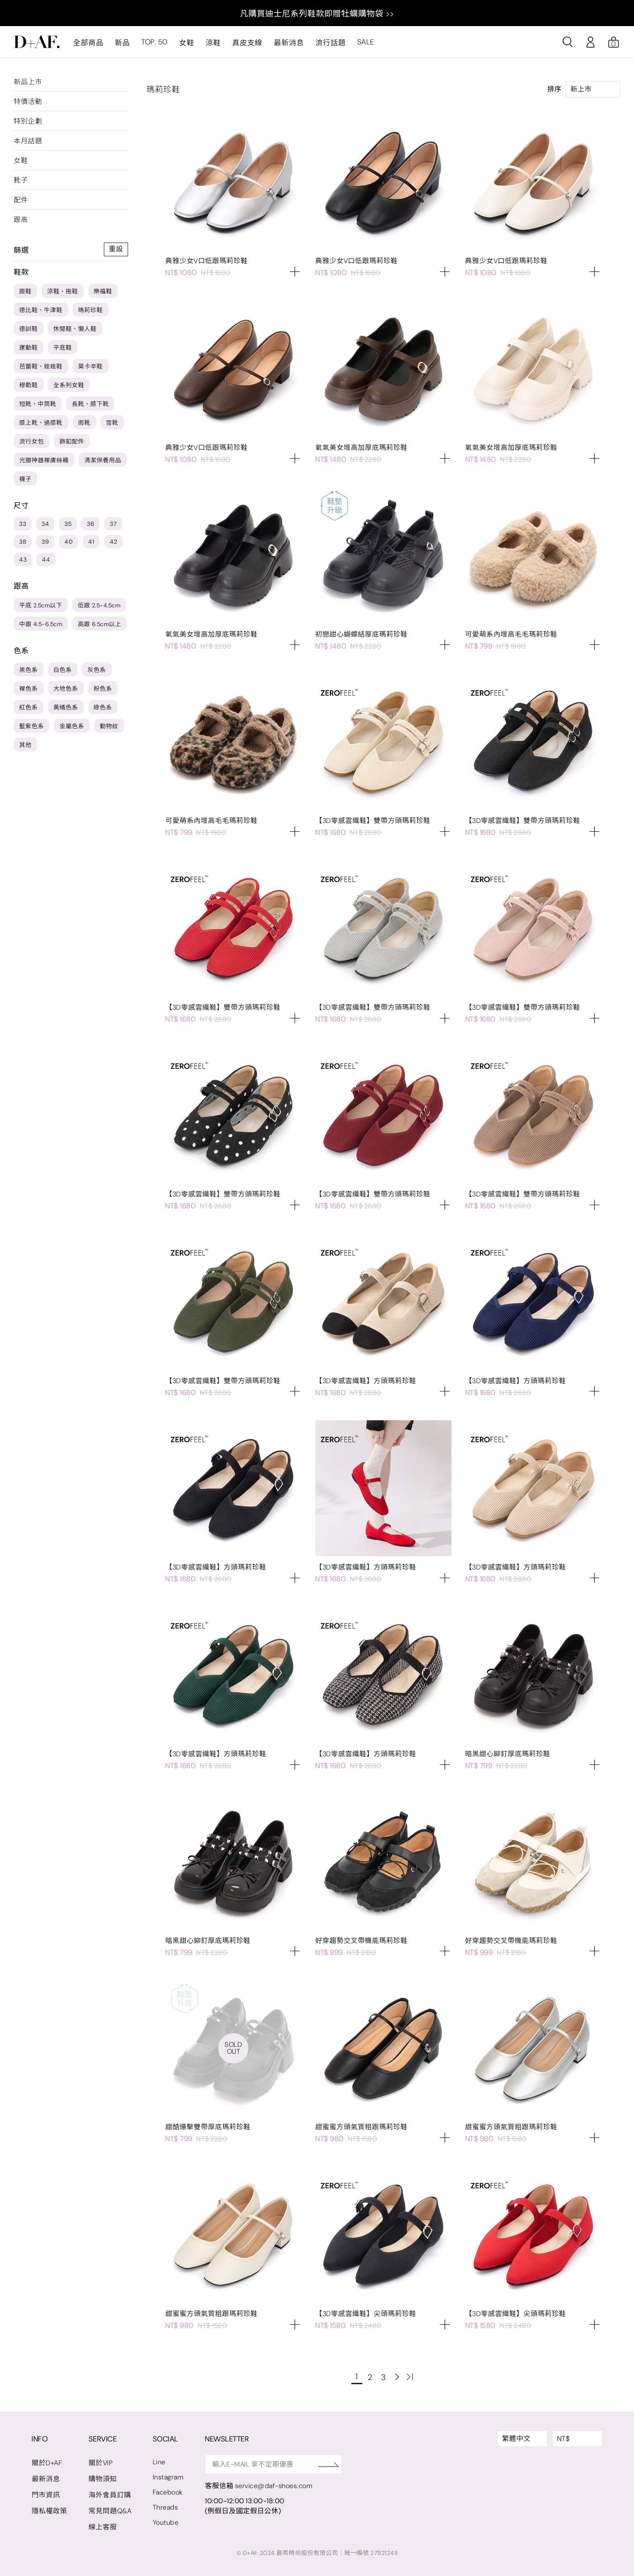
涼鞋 (212, 43)
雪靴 (112, 423)
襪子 (25, 479)
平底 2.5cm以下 (40, 605)
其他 (25, 745)
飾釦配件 (71, 441)
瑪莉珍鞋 (90, 310)
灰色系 (96, 670)
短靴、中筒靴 (37, 404)
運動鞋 (28, 348)
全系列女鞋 (69, 385)
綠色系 (103, 707)
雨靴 (84, 423)
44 (46, 559)
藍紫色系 (31, 726)
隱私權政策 (49, 2511)
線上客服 (103, 2527)
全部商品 (88, 43)
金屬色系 (71, 726)
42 (113, 542)
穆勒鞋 (28, 385)
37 (113, 524)
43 (23, 559)
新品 (122, 43)
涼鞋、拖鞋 (62, 291)
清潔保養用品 (102, 460)
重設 (116, 249)
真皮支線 (247, 43)
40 (68, 542)
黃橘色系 (66, 707)
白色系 (63, 670)
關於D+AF (47, 2463)
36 (90, 524)
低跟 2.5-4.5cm (99, 605)
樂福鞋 (103, 291)
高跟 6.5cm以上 (99, 624)
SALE (365, 42)
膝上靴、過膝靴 (41, 423)
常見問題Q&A (110, 2511)
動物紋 (109, 726)
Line (159, 2462)
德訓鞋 (28, 329)
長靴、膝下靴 (90, 404)
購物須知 (103, 2479)
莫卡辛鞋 (90, 366)
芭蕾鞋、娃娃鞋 (41, 366)
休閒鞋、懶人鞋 (75, 329)
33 (22, 524)
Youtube (166, 2522)
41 (91, 542)
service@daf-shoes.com (275, 2485)
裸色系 (28, 689)
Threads (166, 2507)
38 (22, 542)
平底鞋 (63, 348)
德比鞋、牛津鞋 (41, 310)
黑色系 (28, 670)
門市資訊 (46, 2495)
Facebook (168, 2492)
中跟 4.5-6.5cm (40, 624)
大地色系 (66, 689)
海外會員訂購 (110, 2495)
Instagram (169, 2477)
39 (45, 542)
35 (67, 524)
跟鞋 (25, 291)
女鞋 (186, 43)
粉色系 (103, 689)
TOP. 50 (154, 42)
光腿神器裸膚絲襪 (44, 460)
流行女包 (31, 441)
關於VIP (101, 2463)
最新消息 (289, 43)
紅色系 (28, 707)
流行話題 (330, 43)
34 (45, 524)
